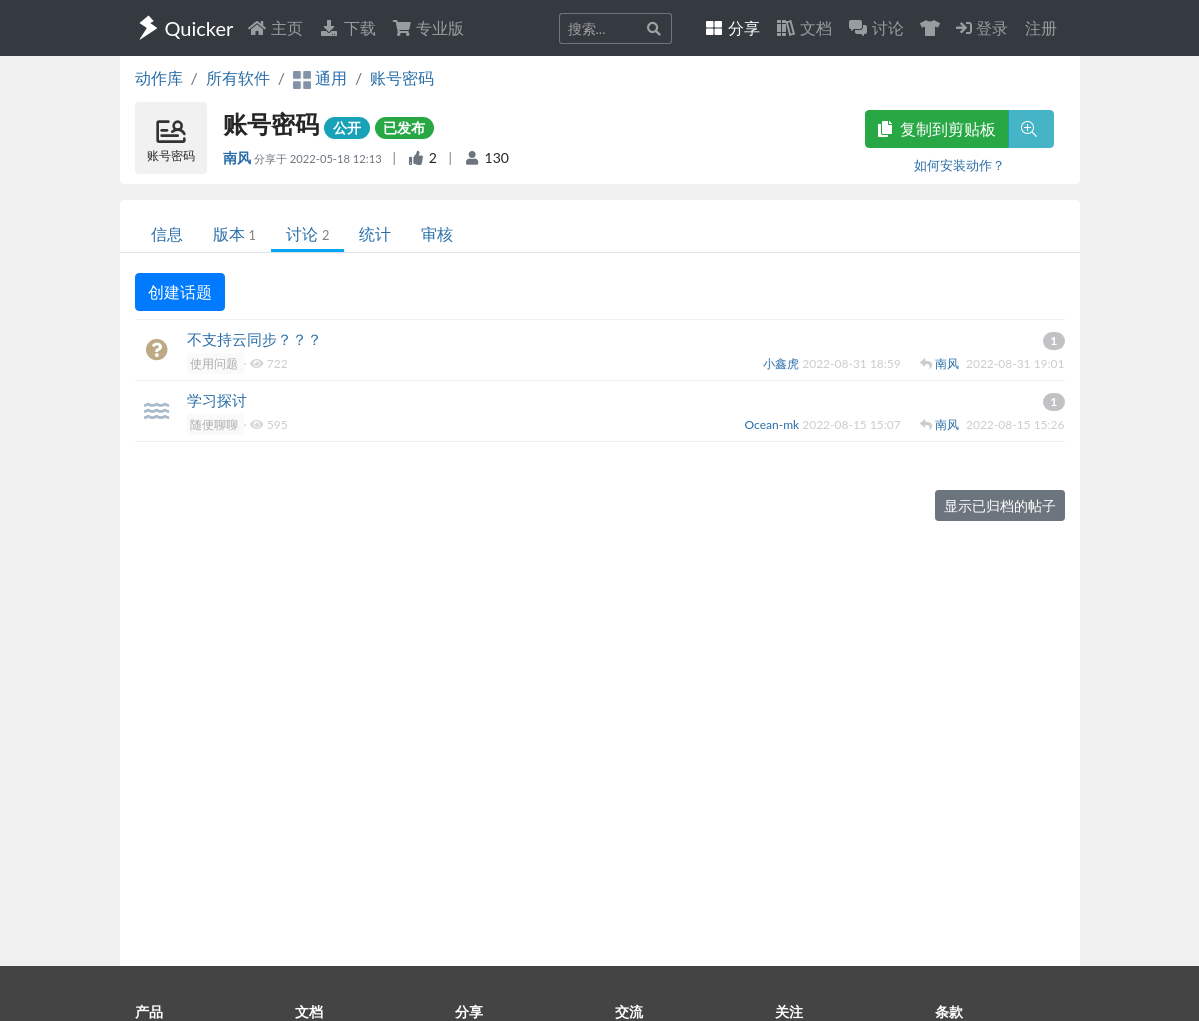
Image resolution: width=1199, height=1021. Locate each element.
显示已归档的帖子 (1000, 505)
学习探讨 (217, 400)
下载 (347, 27)
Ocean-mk (774, 424)
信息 (167, 233)
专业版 (428, 27)
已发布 (404, 127)
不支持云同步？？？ (254, 339)
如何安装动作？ (959, 165)
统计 (375, 233)
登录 (982, 27)
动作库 (159, 77)
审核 (437, 233)
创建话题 (180, 291)
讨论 (307, 233)
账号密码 (402, 77)
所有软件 (238, 77)
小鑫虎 (782, 363)
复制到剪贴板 (937, 128)
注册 (1041, 27)
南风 (238, 157)
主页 (275, 27)
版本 (234, 233)
